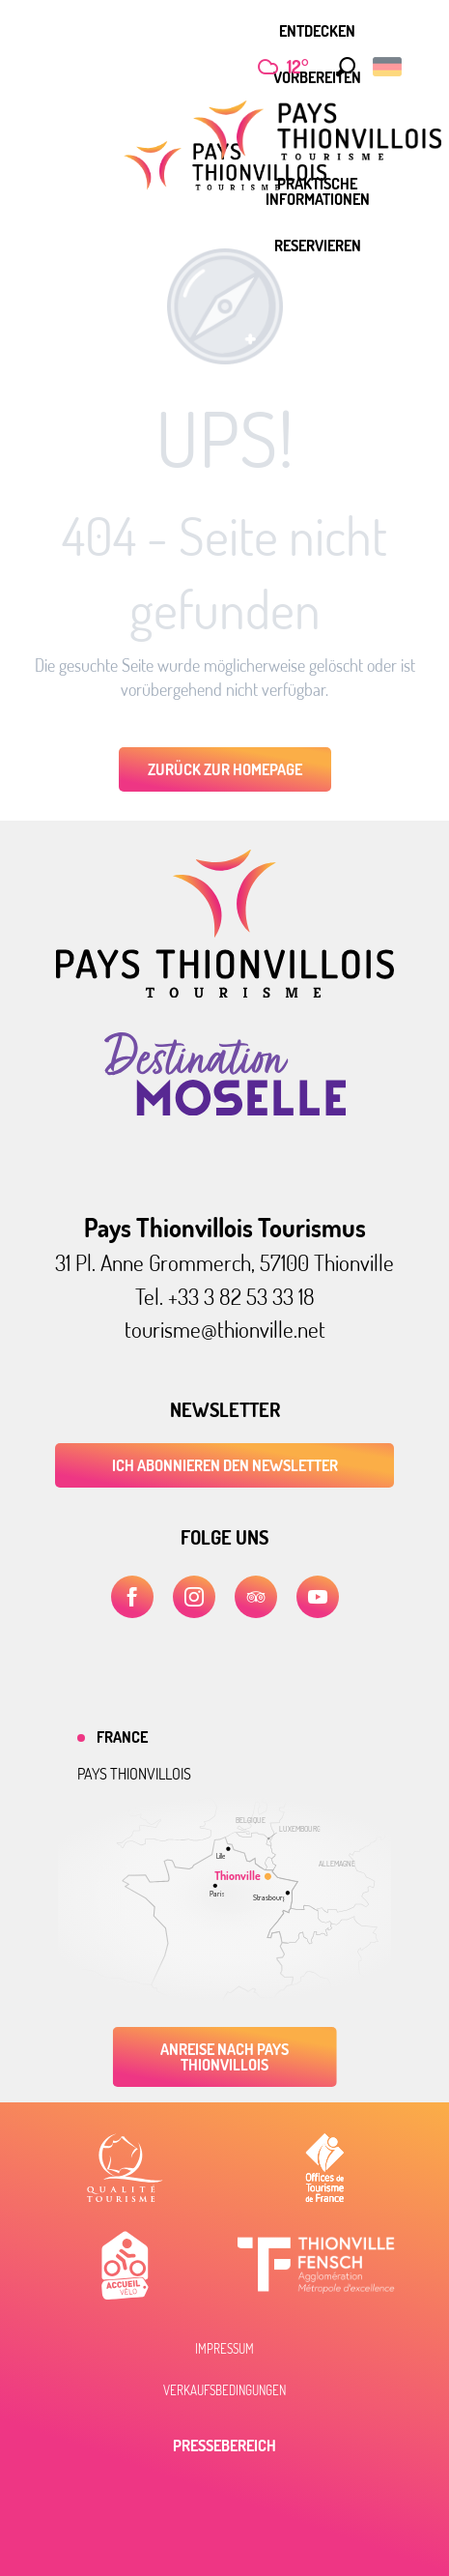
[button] (341, 66)
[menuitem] (317, 31)
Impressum (224, 2349)
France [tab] (122, 1737)
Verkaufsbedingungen (224, 2390)
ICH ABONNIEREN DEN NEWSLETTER (225, 1465)
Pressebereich (224, 2445)
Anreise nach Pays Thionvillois (224, 2057)
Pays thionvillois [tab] (134, 1773)
